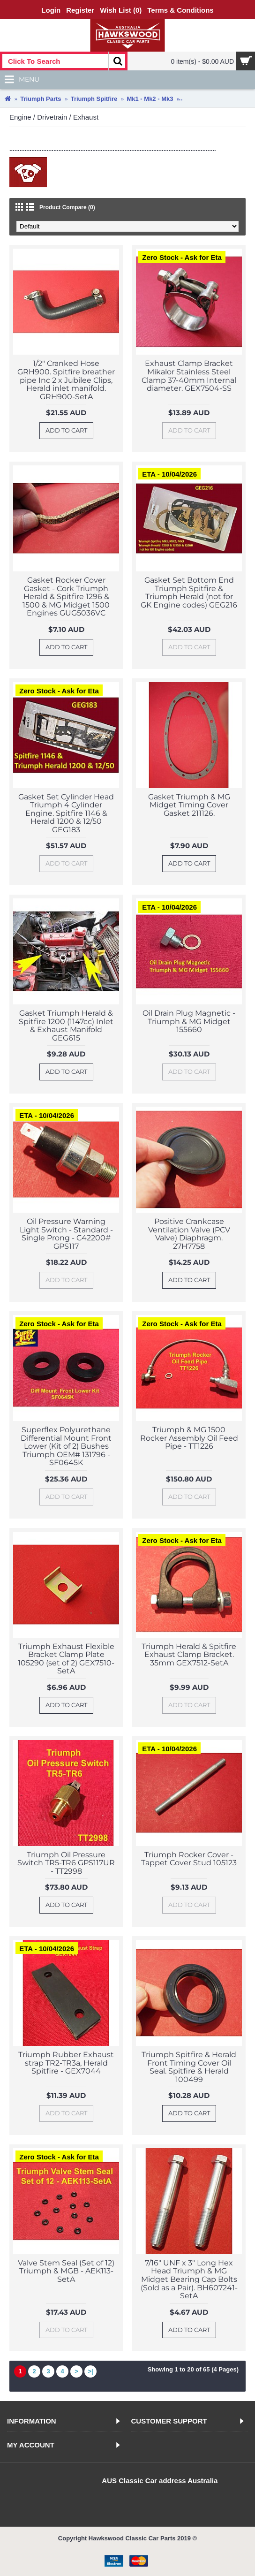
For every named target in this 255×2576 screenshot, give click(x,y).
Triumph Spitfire (94, 98)
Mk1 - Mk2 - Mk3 (150, 98)
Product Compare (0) (67, 207)
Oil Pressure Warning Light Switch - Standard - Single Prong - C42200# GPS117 (66, 1234)
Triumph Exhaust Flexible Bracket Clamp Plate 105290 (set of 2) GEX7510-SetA (66, 1659)
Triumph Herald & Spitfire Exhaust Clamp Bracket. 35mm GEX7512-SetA (189, 1654)
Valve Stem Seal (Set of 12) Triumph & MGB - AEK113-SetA (66, 2271)
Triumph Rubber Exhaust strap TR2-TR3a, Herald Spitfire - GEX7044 (66, 2062)
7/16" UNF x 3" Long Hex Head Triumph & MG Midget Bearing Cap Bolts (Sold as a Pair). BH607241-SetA (189, 2279)
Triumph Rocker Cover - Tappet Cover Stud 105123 (189, 1859)
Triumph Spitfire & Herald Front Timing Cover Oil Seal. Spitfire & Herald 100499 (189, 2067)
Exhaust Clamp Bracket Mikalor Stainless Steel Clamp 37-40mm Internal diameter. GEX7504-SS (189, 376)
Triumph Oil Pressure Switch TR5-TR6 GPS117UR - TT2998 (66, 1863)
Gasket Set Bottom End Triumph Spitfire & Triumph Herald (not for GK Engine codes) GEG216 (189, 592)
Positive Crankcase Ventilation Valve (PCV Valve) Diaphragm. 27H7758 (189, 1234)
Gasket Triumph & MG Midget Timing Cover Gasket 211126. (189, 805)
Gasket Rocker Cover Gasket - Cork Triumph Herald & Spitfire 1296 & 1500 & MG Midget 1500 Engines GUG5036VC (66, 596)
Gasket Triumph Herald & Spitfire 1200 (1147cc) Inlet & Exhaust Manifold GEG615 (66, 1025)
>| (90, 2371)
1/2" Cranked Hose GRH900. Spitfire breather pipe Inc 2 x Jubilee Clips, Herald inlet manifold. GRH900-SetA (66, 380)
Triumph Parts (40, 98)
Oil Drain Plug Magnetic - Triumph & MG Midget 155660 (188, 1021)
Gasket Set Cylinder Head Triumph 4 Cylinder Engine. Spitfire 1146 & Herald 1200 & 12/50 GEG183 (66, 813)
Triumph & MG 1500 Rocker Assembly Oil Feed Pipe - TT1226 (189, 1438)
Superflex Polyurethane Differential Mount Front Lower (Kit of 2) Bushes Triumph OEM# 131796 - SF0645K (66, 1446)
